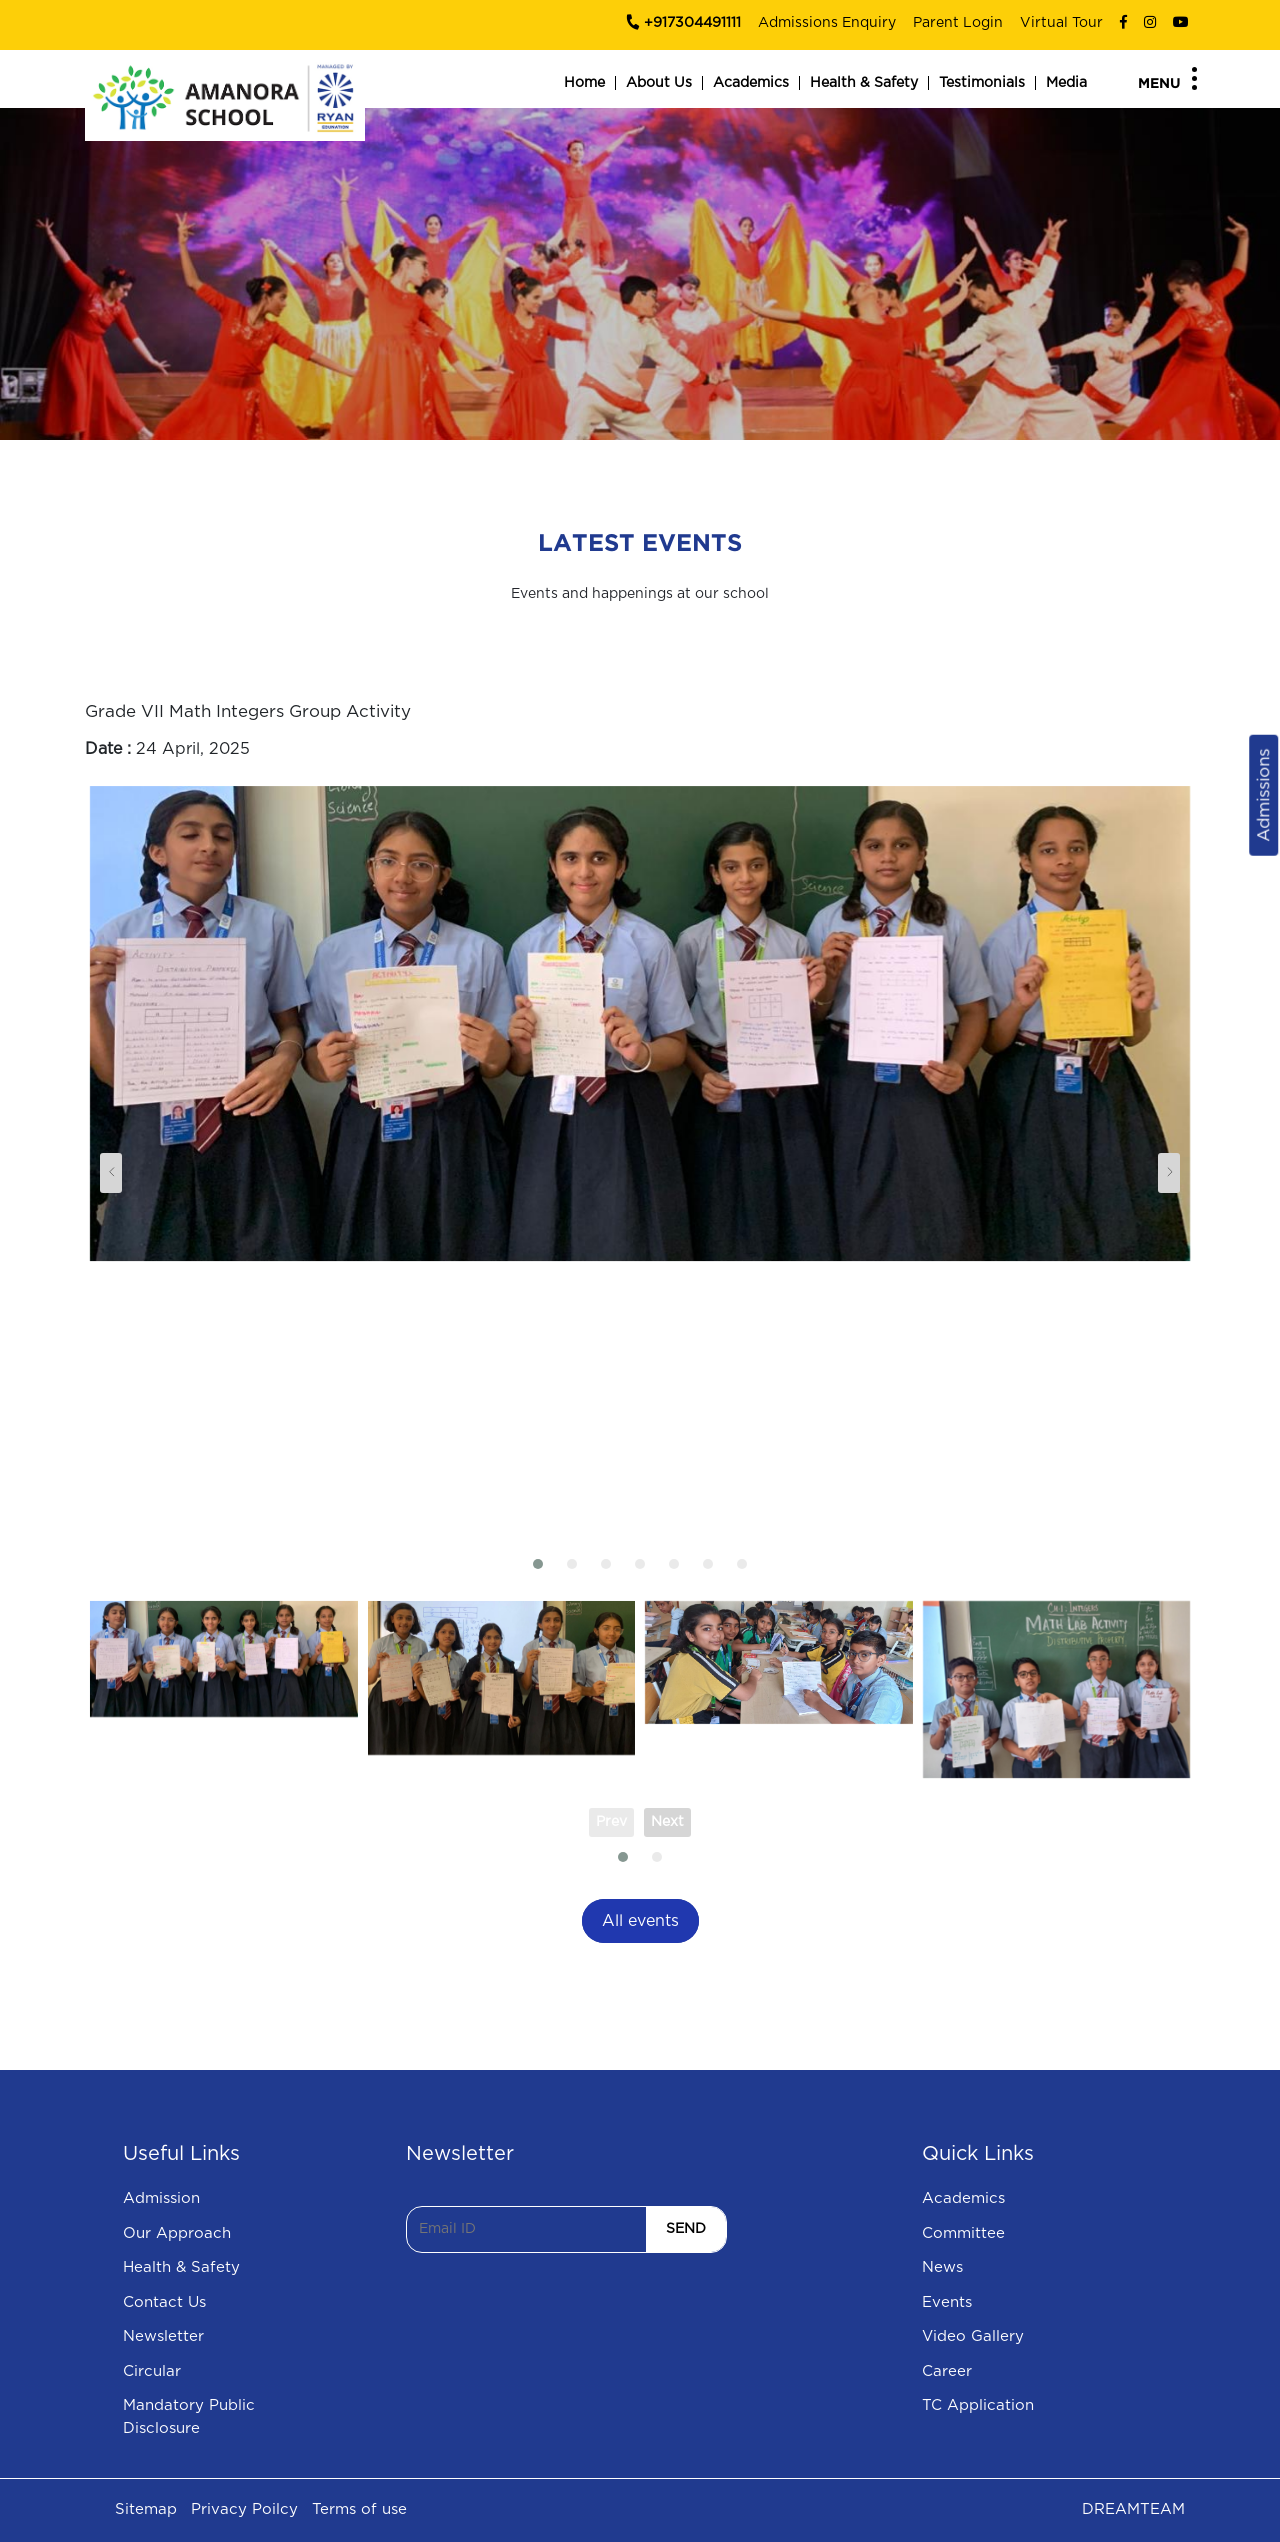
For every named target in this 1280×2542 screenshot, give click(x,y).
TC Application (978, 2405)
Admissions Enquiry (827, 23)
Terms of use (359, 2509)
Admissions (1263, 794)
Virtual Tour (1061, 23)
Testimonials (982, 83)
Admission (161, 2198)
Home (584, 83)
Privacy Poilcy (244, 2509)
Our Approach (177, 2233)
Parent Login (958, 23)
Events (947, 2302)
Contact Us (164, 2302)
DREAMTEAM (1133, 2509)
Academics (751, 83)
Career (947, 2371)
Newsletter (163, 2336)
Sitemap (146, 2509)
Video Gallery (973, 2336)
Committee (963, 2233)
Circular (152, 2371)
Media (1066, 83)
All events (640, 1921)
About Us (659, 83)
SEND (686, 2229)
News (942, 2267)
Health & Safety (864, 83)
